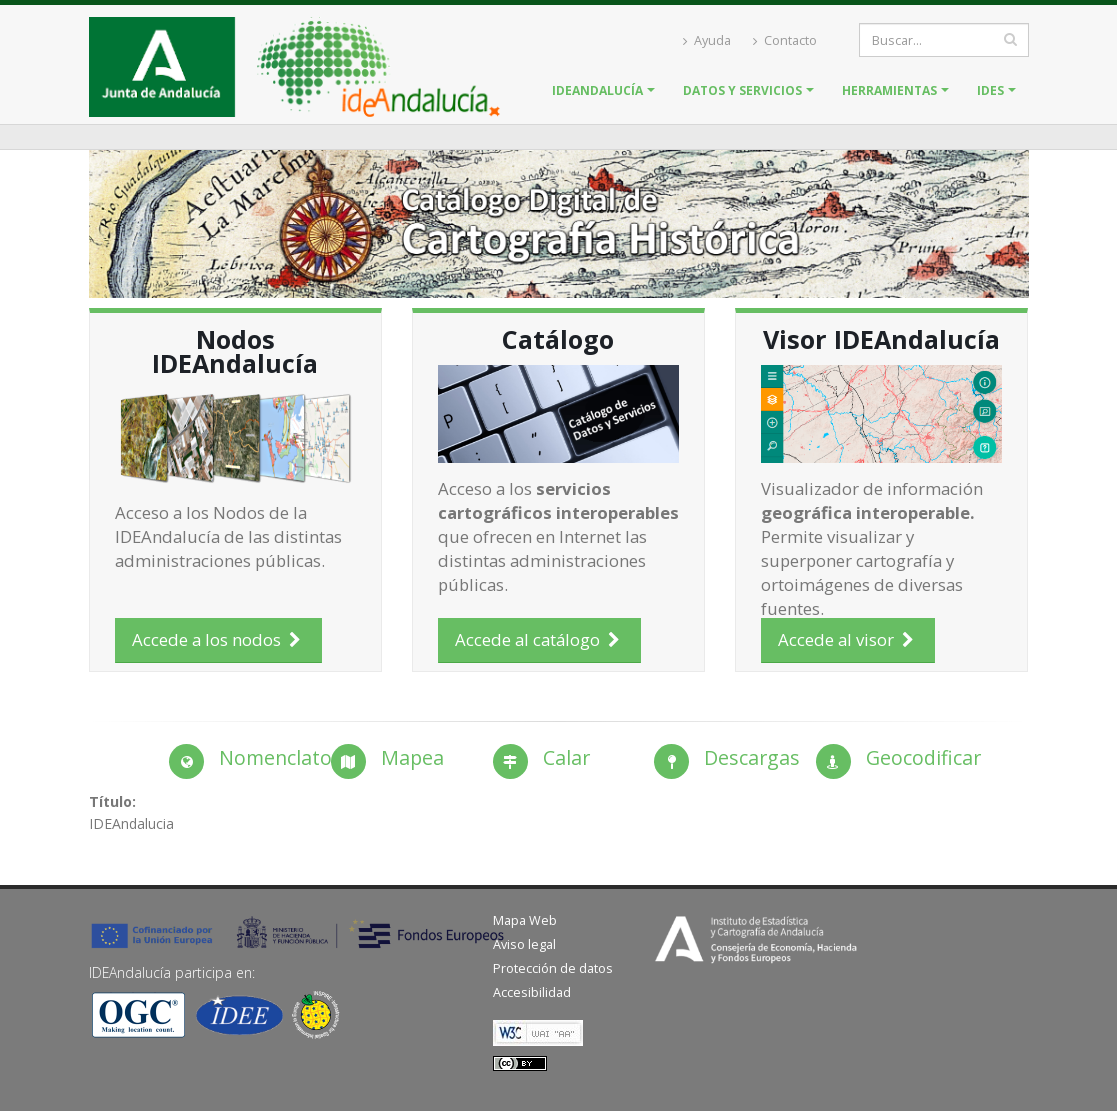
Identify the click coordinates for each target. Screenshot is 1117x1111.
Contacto (785, 40)
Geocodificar (923, 757)
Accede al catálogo (539, 639)
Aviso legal (524, 944)
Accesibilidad (532, 992)
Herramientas (889, 90)
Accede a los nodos (218, 639)
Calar (566, 757)
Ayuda (707, 40)
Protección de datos (553, 968)
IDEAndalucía (597, 90)
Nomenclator (279, 757)
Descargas (752, 757)
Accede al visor (848, 639)
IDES (990, 90)
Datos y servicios (742, 90)
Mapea (412, 757)
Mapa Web (525, 920)
